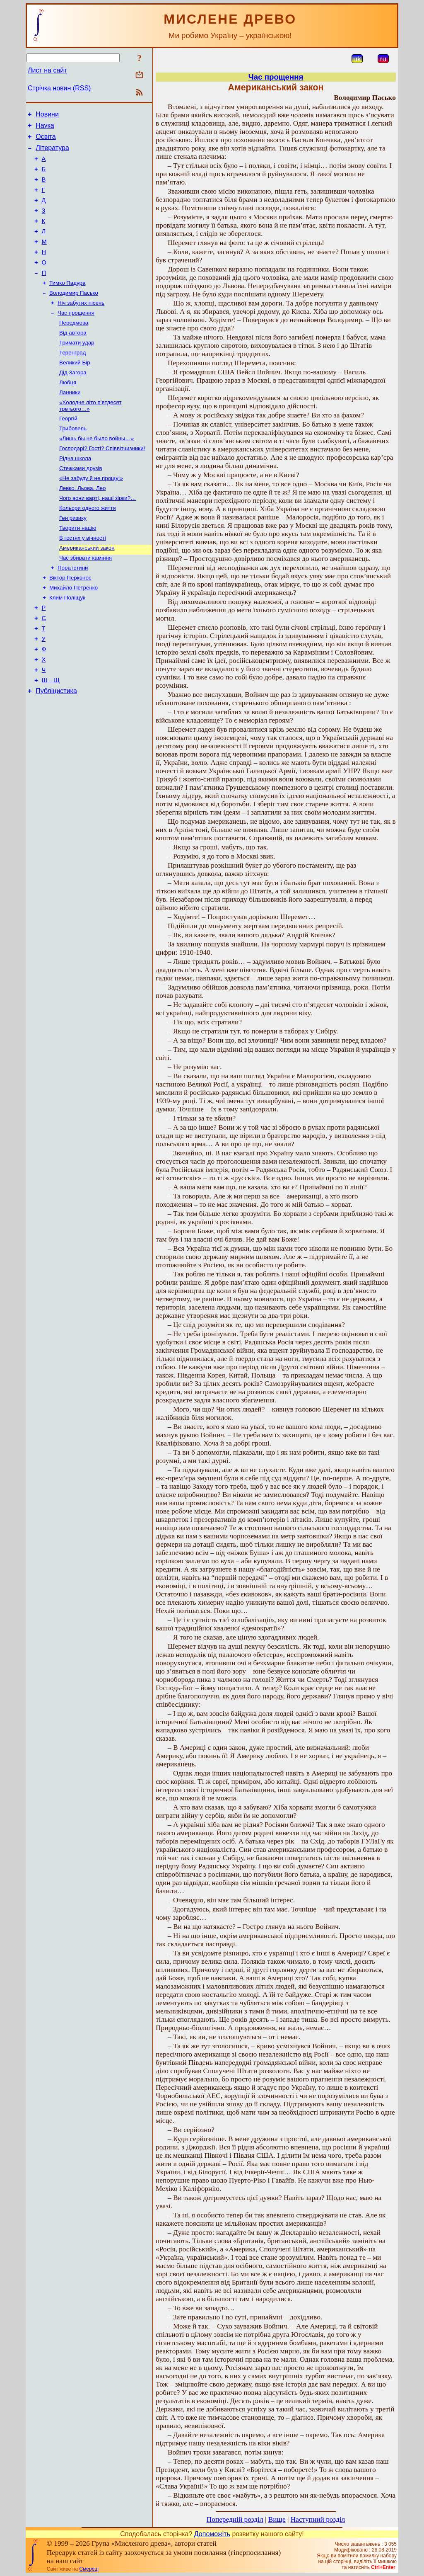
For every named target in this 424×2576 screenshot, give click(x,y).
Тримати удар (76, 368)
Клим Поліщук (67, 644)
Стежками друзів (80, 504)
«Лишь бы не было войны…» (96, 471)
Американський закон (87, 590)
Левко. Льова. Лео (82, 525)
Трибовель (73, 461)
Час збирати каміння (85, 601)
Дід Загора (73, 401)
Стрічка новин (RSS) (59, 88)
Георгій (68, 450)
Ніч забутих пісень (81, 325)
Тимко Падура (67, 304)
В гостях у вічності (82, 579)
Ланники (70, 422)
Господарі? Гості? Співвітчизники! (102, 482)
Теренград (72, 379)
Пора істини (73, 612)
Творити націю (77, 568)
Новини (47, 115)
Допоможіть (212, 2533)
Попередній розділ (235, 2519)
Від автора (73, 357)
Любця (67, 411)
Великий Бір (74, 390)
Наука (45, 127)
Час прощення (76, 336)
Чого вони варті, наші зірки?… (97, 536)
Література (52, 152)
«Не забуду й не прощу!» (91, 515)
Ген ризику (73, 558)
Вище (277, 2519)
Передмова (73, 347)
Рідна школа (75, 493)
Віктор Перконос (70, 622)
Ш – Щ (51, 736)
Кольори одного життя (87, 547)
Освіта (46, 140)
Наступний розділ (318, 2519)
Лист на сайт (47, 70)
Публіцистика (56, 748)
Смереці (88, 2569)
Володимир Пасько (73, 314)
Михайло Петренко (73, 633)
